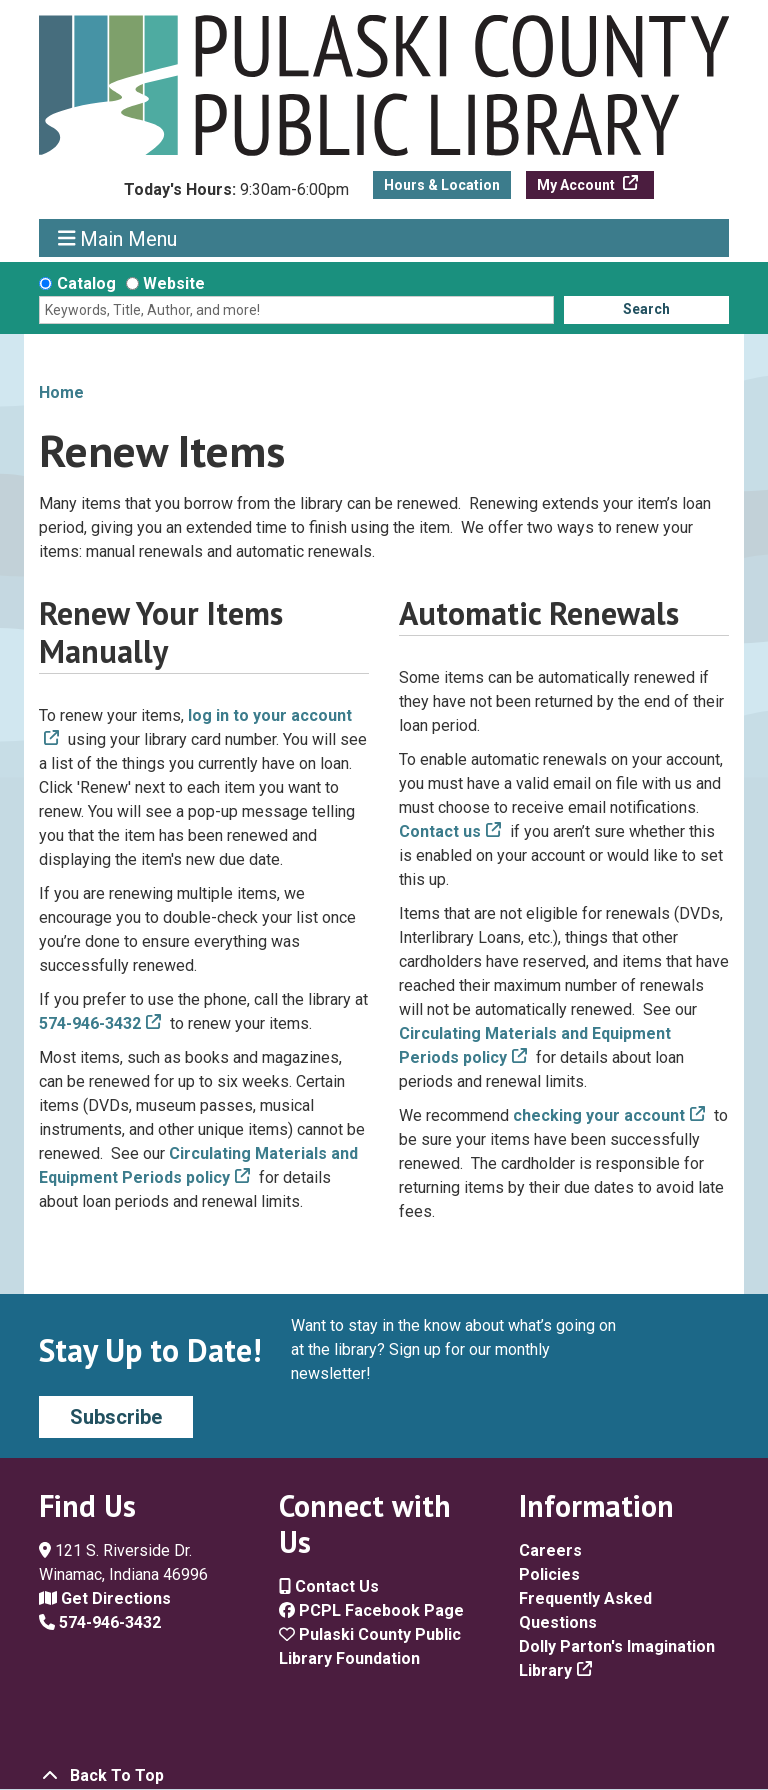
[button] (236, 195)
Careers (550, 1550)
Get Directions (105, 1598)
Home (61, 392)
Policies (549, 1574)
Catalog (86, 283)
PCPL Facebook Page (371, 1610)
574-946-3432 (90, 1023)
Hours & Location (442, 185)
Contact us (440, 831)
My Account (577, 185)
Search (646, 309)
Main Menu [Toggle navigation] (118, 238)
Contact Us (329, 1586)
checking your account (599, 1115)
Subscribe (116, 1417)
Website (174, 283)
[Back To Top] (384, 1776)
